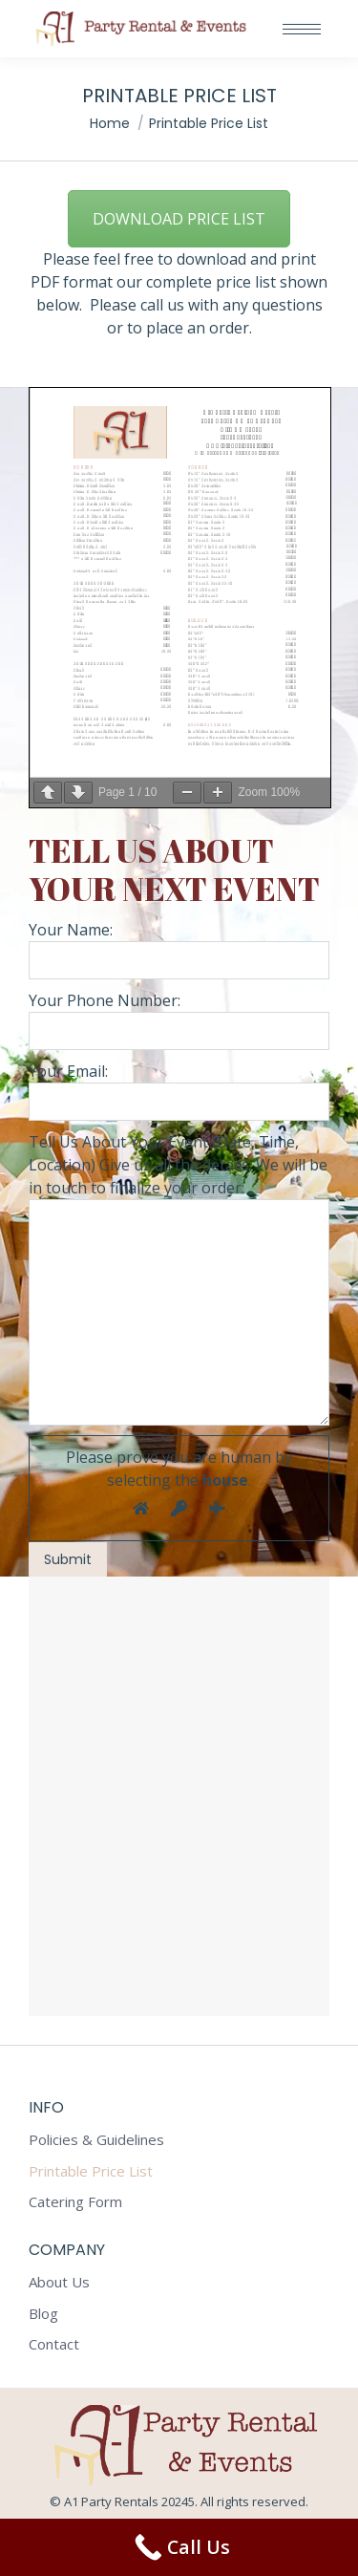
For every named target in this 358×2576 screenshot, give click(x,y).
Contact (54, 2344)
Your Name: (179, 949)
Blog (43, 2314)
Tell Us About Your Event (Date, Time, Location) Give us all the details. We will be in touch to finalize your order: (179, 1354)
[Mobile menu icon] (301, 29)
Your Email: (179, 1319)
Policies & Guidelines (96, 2140)
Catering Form (75, 2202)
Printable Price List (91, 2171)
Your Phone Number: (179, 1020)
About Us (59, 2282)
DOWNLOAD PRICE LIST (179, 218)
